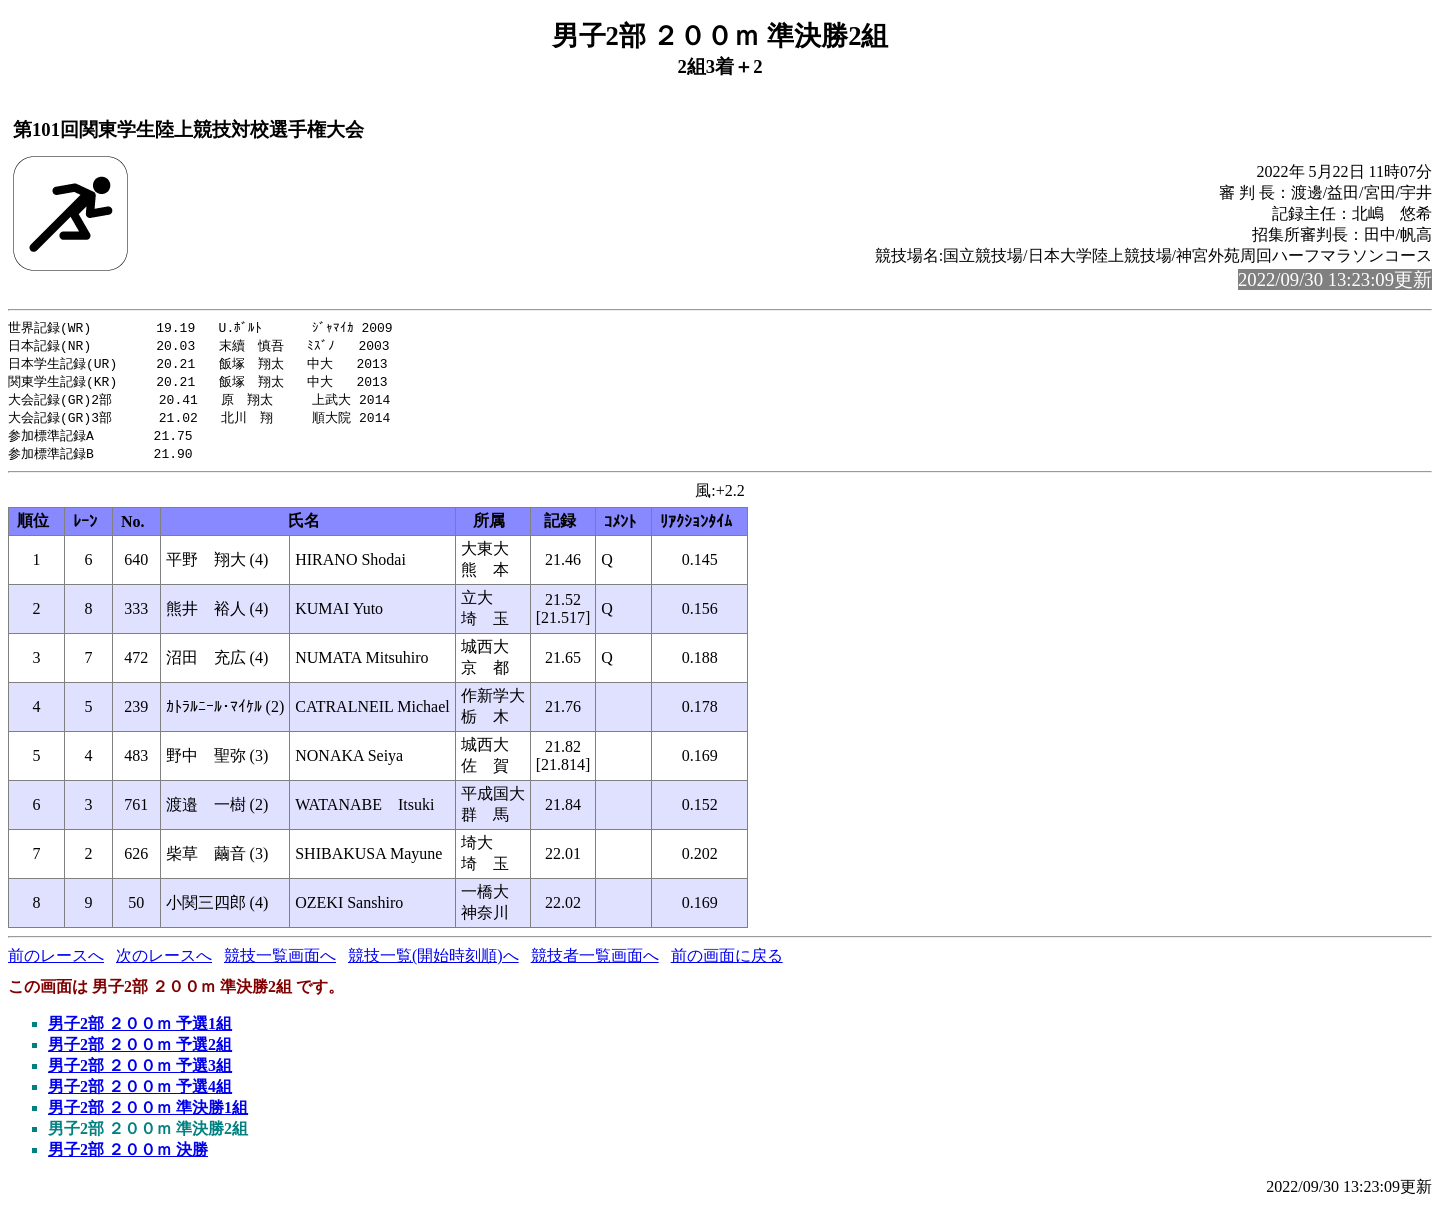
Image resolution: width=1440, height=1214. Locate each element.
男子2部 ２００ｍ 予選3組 (140, 1073)
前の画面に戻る (727, 963)
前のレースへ (56, 963)
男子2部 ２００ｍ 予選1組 (140, 1031)
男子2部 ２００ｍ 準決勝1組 (148, 1115)
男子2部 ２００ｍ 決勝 (128, 1157)
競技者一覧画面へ (595, 963)
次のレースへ (164, 963)
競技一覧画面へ (280, 963)
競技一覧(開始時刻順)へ (433, 963)
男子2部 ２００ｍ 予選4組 (140, 1094)
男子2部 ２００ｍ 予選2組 (140, 1052)
